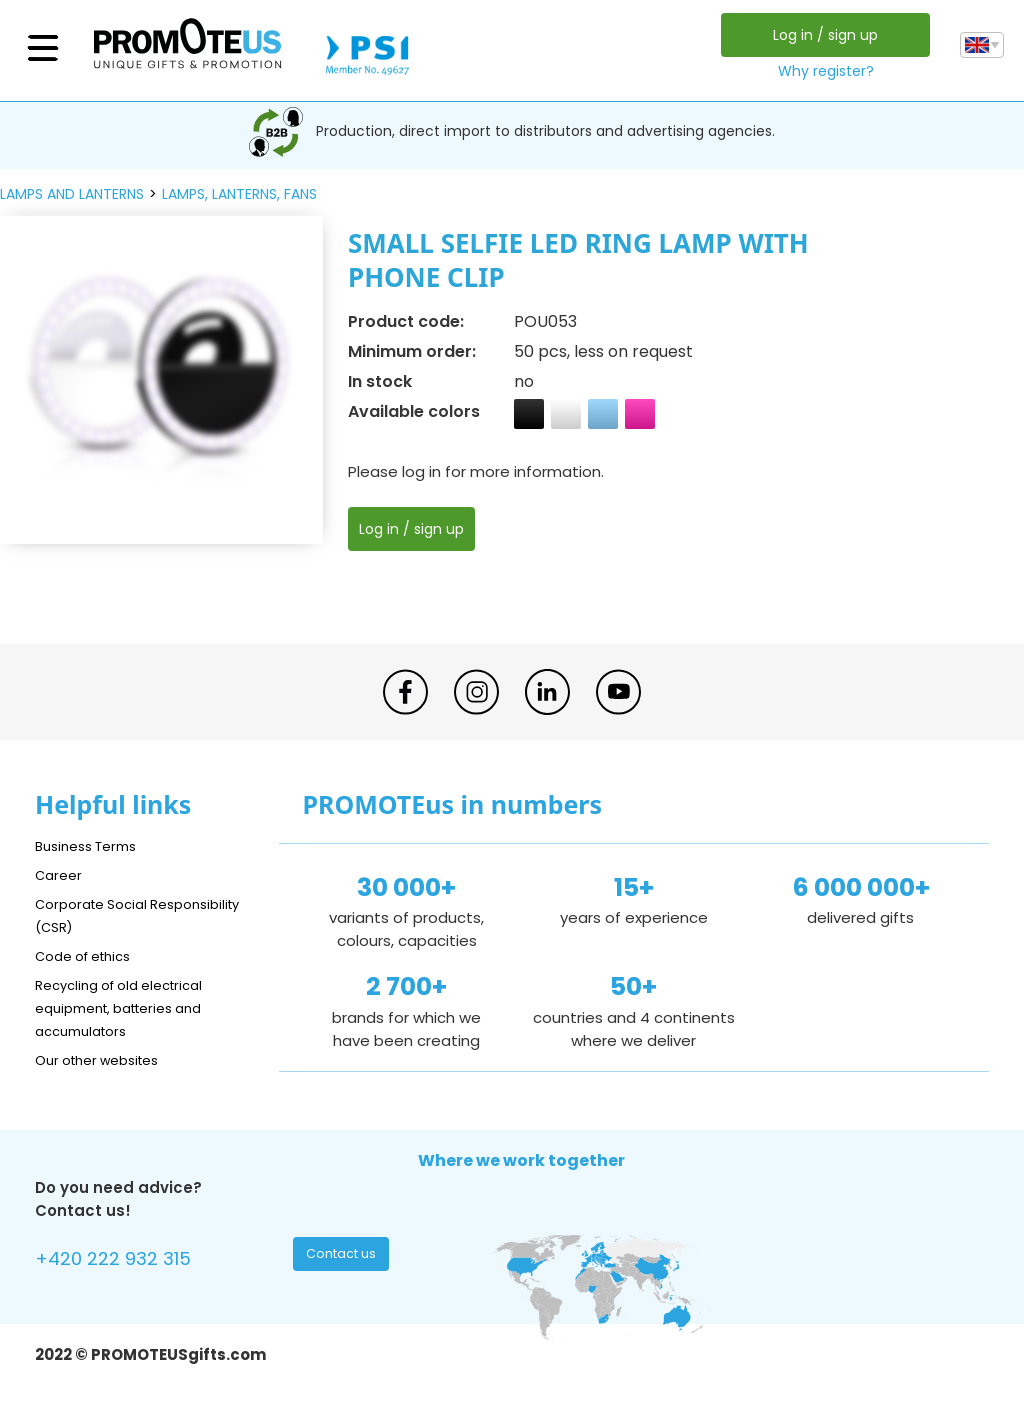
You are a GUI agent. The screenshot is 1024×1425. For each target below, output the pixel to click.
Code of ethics (91, 955)
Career (61, 874)
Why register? (821, 71)
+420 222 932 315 (124, 1261)
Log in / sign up (820, 35)
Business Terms (92, 845)
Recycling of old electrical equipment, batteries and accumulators (131, 1007)
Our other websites (106, 1059)
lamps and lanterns (72, 194)
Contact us (343, 1259)
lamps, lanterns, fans (239, 194)
